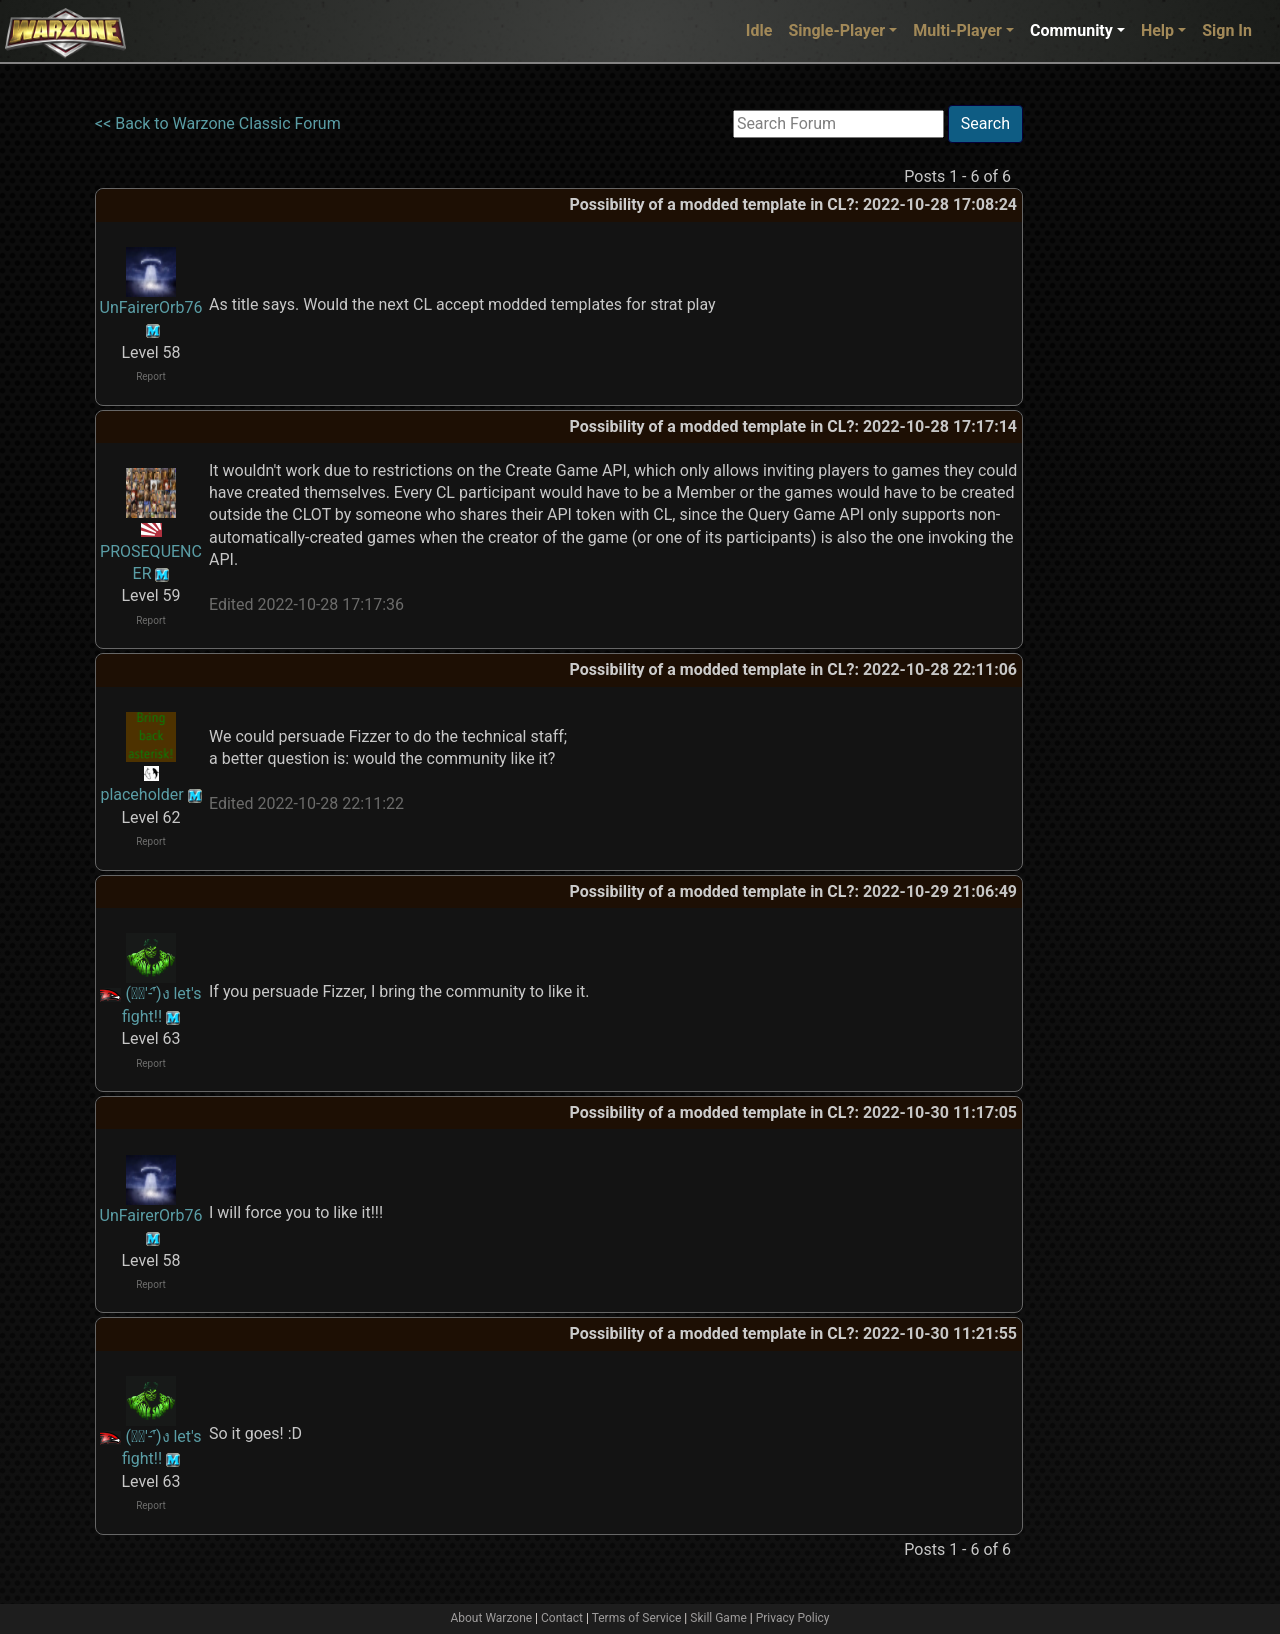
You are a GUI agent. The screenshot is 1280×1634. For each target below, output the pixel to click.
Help (1157, 30)
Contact (562, 1618)
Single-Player (836, 30)
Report (151, 376)
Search (985, 123)
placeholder (141, 794)
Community (1071, 30)
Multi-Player (957, 30)
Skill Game (718, 1618)
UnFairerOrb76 (151, 307)
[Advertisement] (1105, 405)
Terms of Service (637, 1618)
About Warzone (491, 1618)
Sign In (1227, 30)
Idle (759, 30)
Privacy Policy (793, 1618)
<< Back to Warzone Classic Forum (218, 123)
